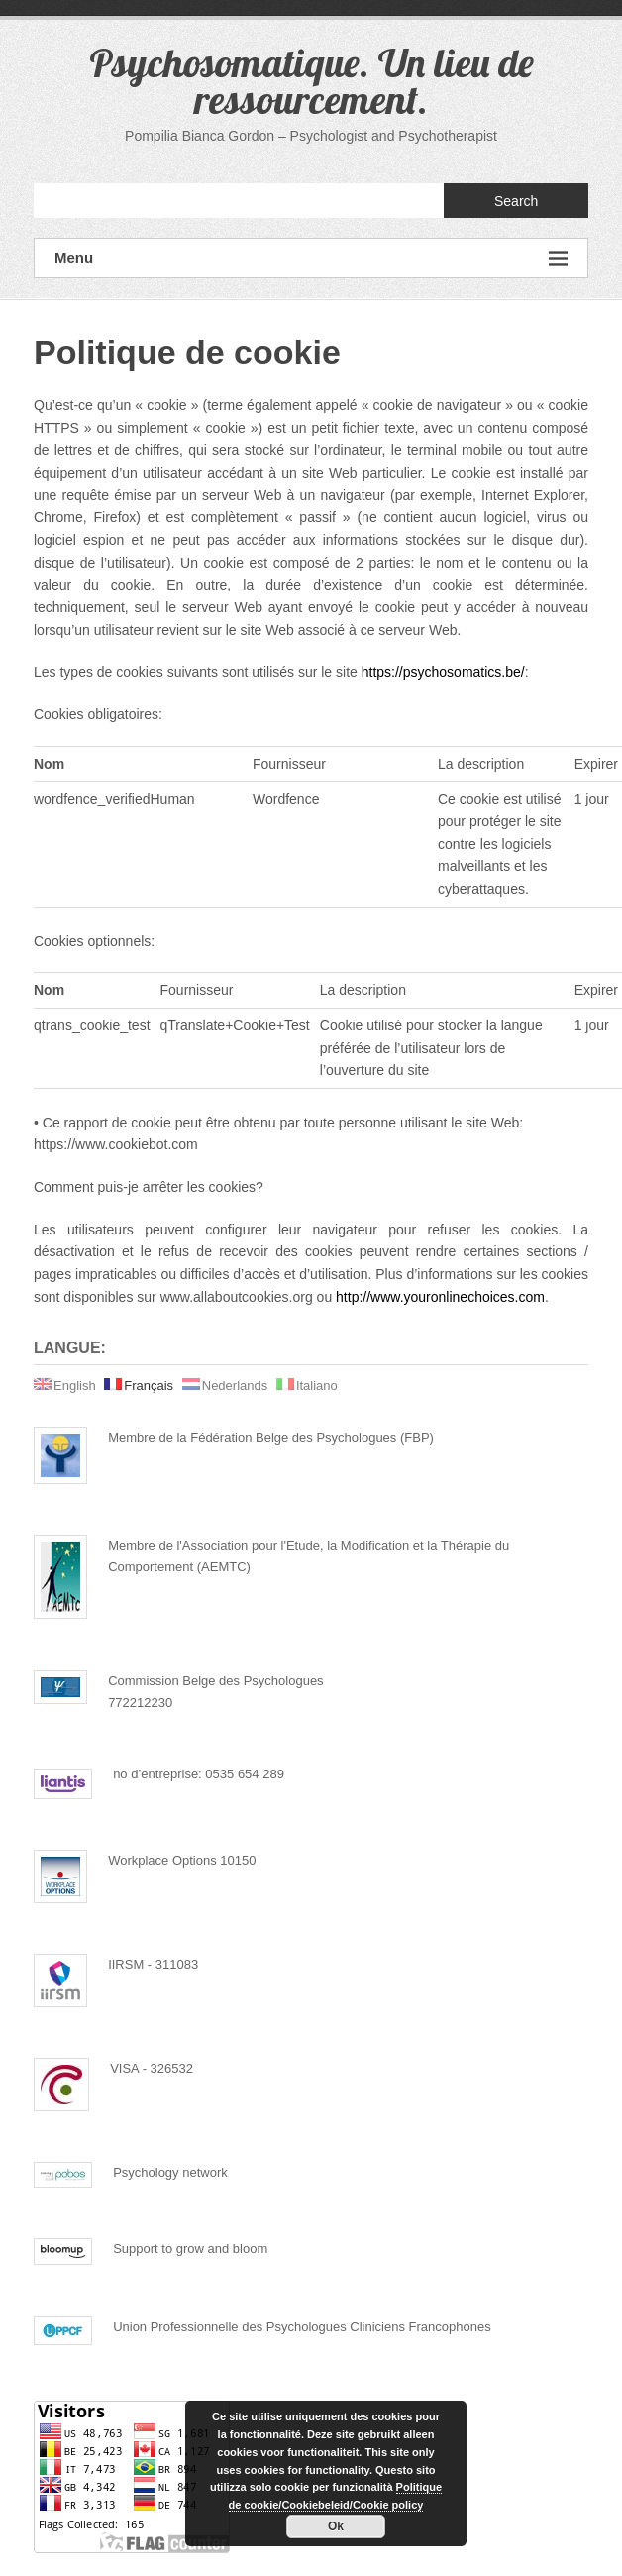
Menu (311, 258)
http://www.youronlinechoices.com (440, 1297)
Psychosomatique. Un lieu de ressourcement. (311, 81)
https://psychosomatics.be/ (443, 672)
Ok (336, 2526)
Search (516, 201)
